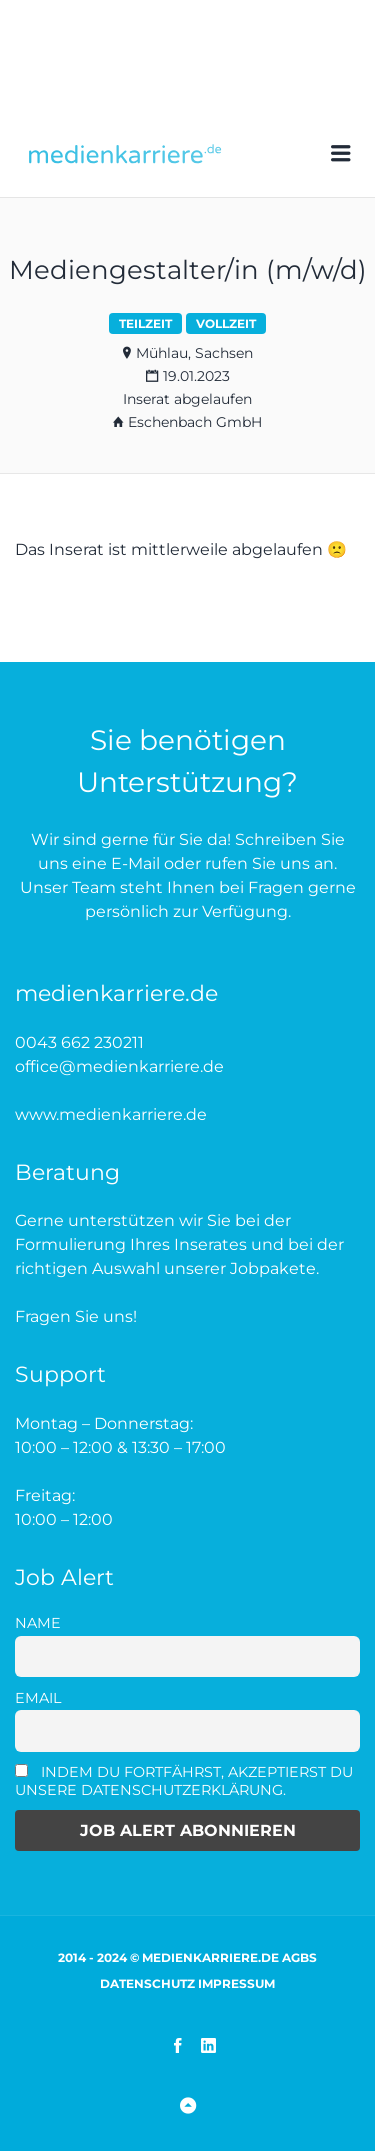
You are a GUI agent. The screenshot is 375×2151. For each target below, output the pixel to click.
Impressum (236, 1983)
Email (38, 1698)
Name (38, 1623)
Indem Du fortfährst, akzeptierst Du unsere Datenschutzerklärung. (184, 1781)
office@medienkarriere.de (119, 1066)
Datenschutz (147, 1983)
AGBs (299, 1957)
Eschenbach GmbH (195, 422)
